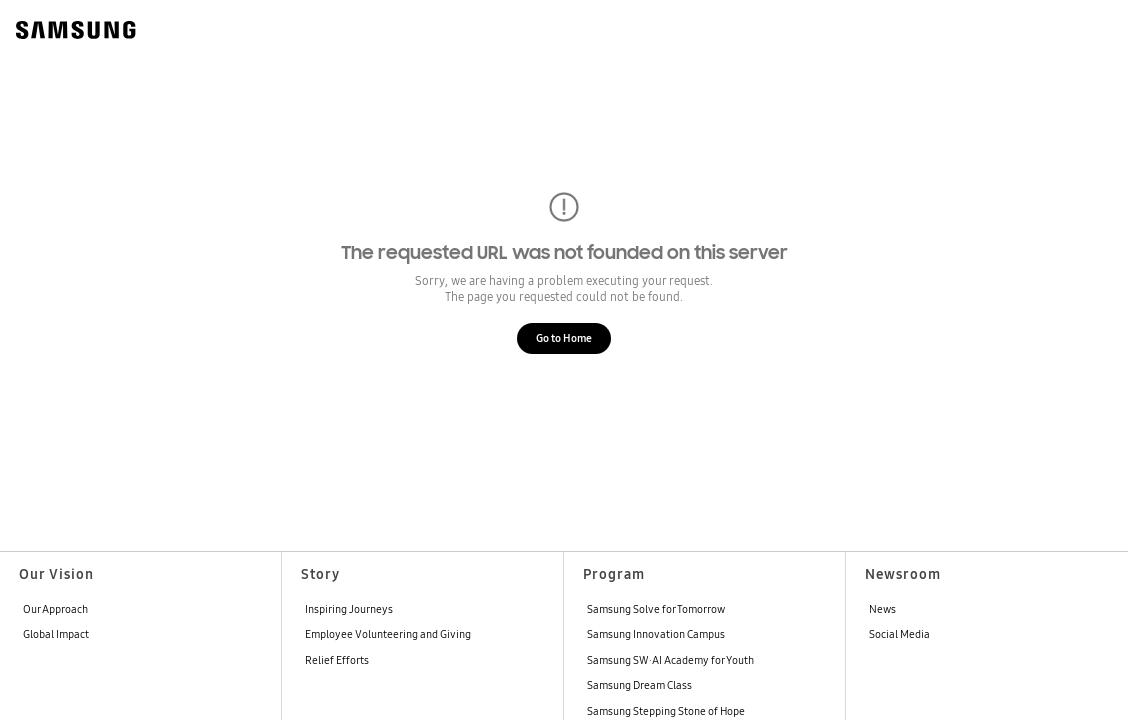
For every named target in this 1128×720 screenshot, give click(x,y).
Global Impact (56, 634)
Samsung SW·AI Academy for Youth (670, 660)
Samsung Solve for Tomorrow (656, 609)
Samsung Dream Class (639, 685)
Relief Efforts (337, 660)
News (882, 609)
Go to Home (564, 338)
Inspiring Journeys (349, 609)
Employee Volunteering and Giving (388, 634)
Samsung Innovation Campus (656, 634)
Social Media (899, 634)
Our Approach (55, 609)
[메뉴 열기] (1092, 28)
